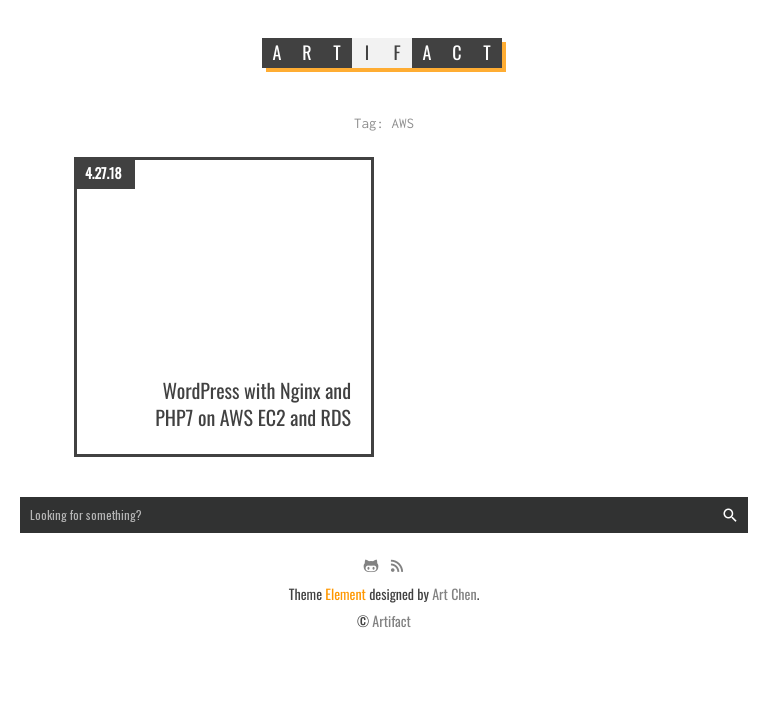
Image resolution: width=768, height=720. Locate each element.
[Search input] (384, 515)
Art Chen (454, 594)
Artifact (391, 621)
